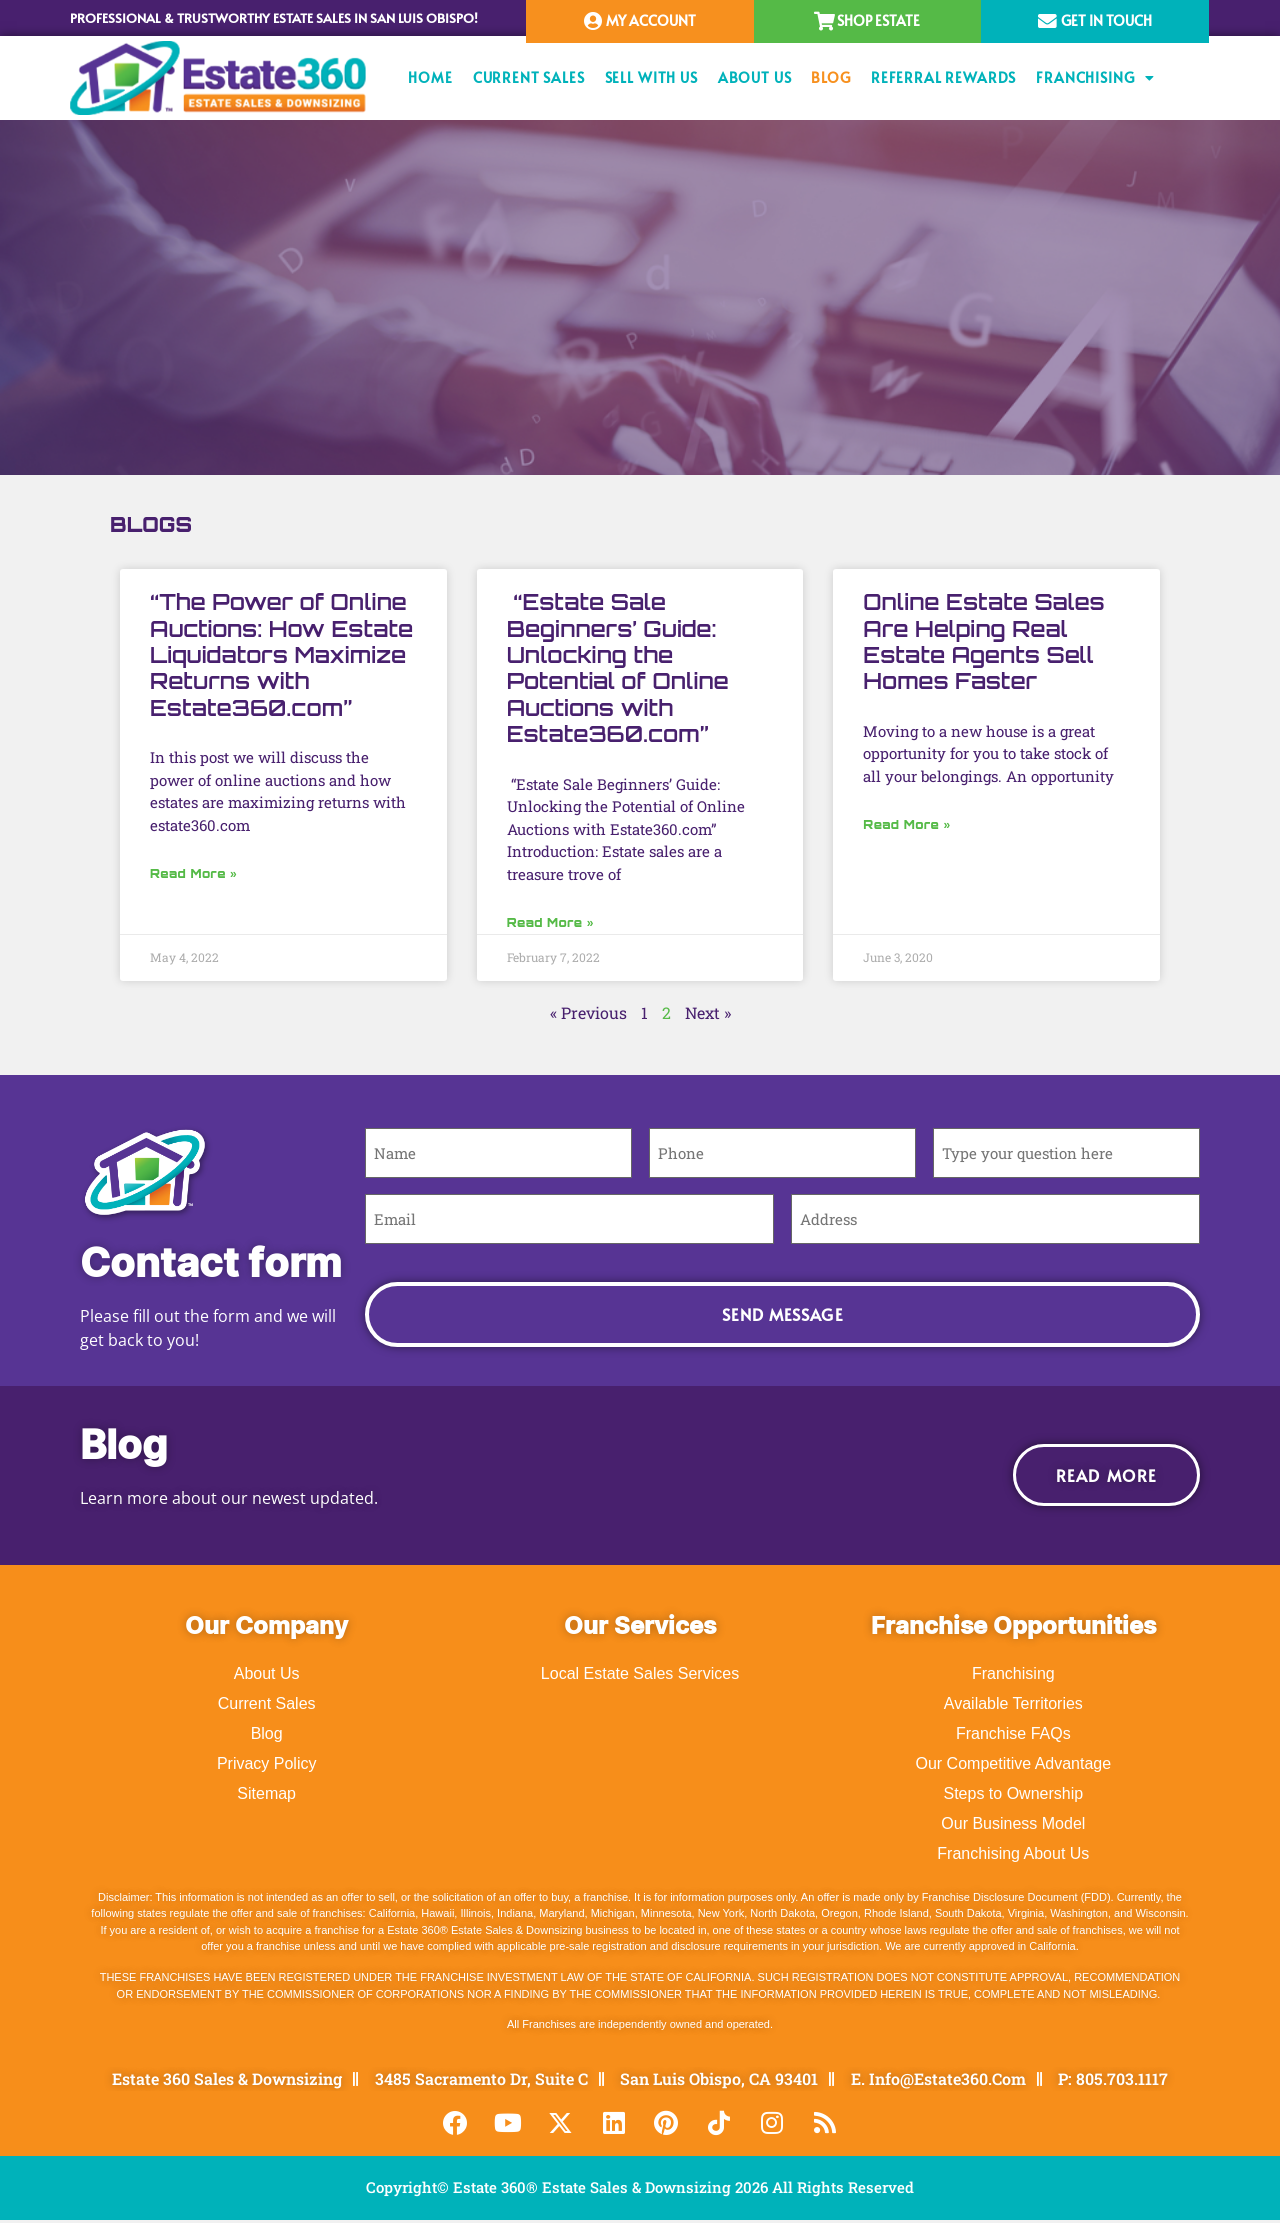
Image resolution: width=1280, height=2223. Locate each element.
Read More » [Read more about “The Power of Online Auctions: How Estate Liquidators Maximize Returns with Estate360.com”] (193, 873)
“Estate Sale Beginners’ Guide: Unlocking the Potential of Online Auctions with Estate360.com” (618, 667)
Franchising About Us (1013, 1853)
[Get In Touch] (1047, 21)
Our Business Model (1013, 1823)
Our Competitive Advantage (1013, 1763)
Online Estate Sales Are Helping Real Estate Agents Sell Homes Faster (983, 641)
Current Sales (529, 77)
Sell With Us (651, 77)
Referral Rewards (943, 77)
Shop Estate (880, 20)
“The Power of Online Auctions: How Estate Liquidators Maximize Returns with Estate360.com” (281, 654)
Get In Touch (1107, 20)
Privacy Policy (267, 1763)
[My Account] (593, 21)
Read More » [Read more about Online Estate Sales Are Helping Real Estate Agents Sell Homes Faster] (906, 824)
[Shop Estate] (824, 21)
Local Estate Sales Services (640, 1673)
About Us (755, 77)
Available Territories (1013, 1703)
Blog (830, 77)
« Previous (588, 1012)
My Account (653, 20)
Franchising (1095, 78)
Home (430, 77)
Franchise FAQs (1013, 1733)
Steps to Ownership (1014, 1793)
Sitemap (266, 1793)
